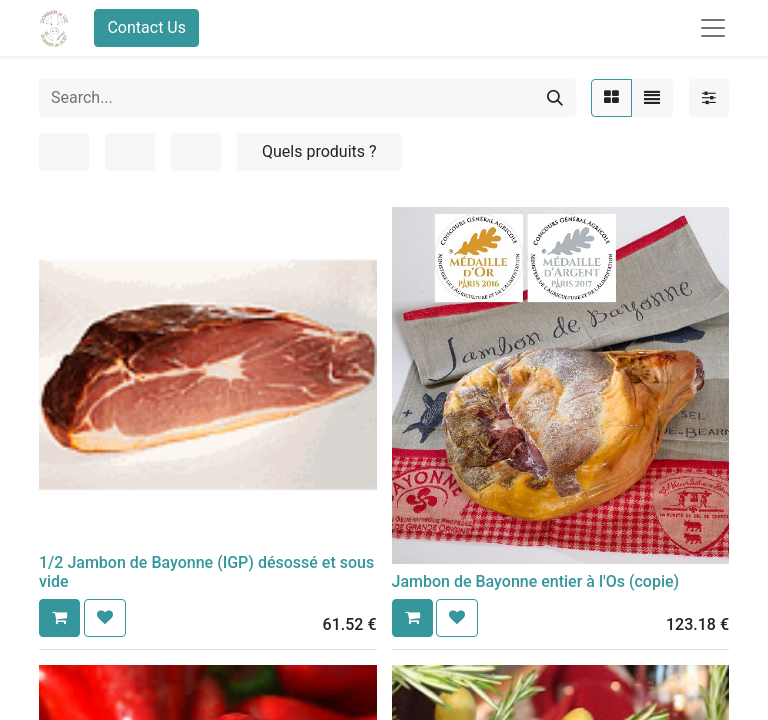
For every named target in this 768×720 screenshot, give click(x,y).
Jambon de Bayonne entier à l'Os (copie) (536, 581)
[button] (59, 618)
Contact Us (146, 27)
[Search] (555, 98)
